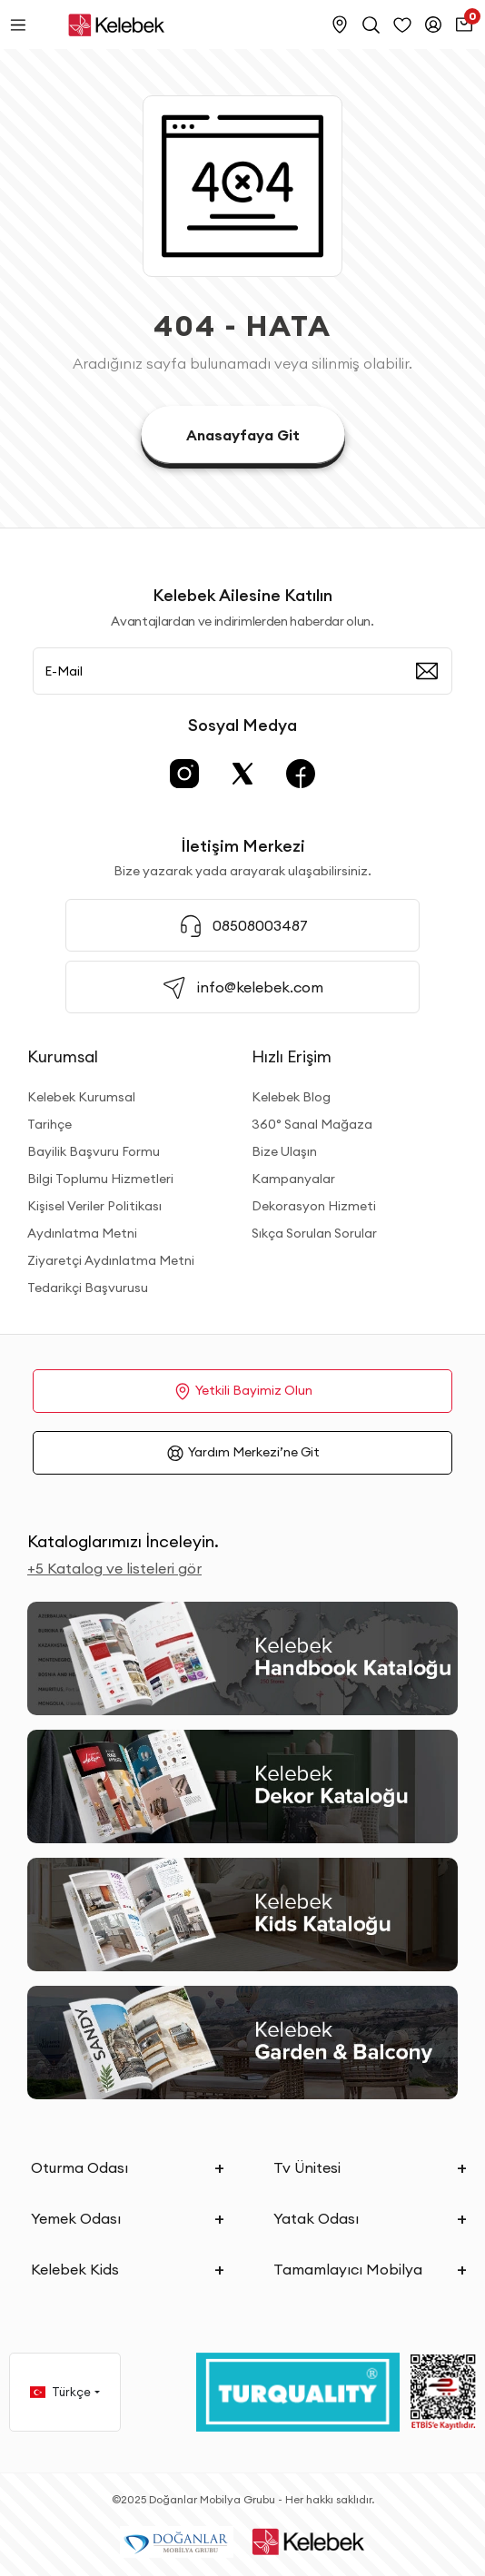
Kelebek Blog (291, 1097)
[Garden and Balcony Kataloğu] (242, 2042)
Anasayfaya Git (243, 435)
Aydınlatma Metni (82, 1233)
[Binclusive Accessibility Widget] (36, 2487)
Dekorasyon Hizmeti (314, 1206)
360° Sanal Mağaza (312, 1124)
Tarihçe (49, 1124)
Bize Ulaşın (284, 1151)
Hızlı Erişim (292, 1056)
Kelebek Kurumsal (81, 1097)
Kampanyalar (293, 1178)
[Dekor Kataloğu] (242, 1786)
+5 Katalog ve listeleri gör (114, 1568)
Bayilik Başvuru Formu (93, 1151)
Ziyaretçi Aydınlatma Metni (110, 1260)
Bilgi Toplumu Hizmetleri (100, 1178)
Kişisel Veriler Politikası (94, 1206)
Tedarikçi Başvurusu (87, 1287)
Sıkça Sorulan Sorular (314, 1233)
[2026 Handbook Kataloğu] (242, 1658)
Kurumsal (62, 1056)
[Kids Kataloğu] (242, 1914)
